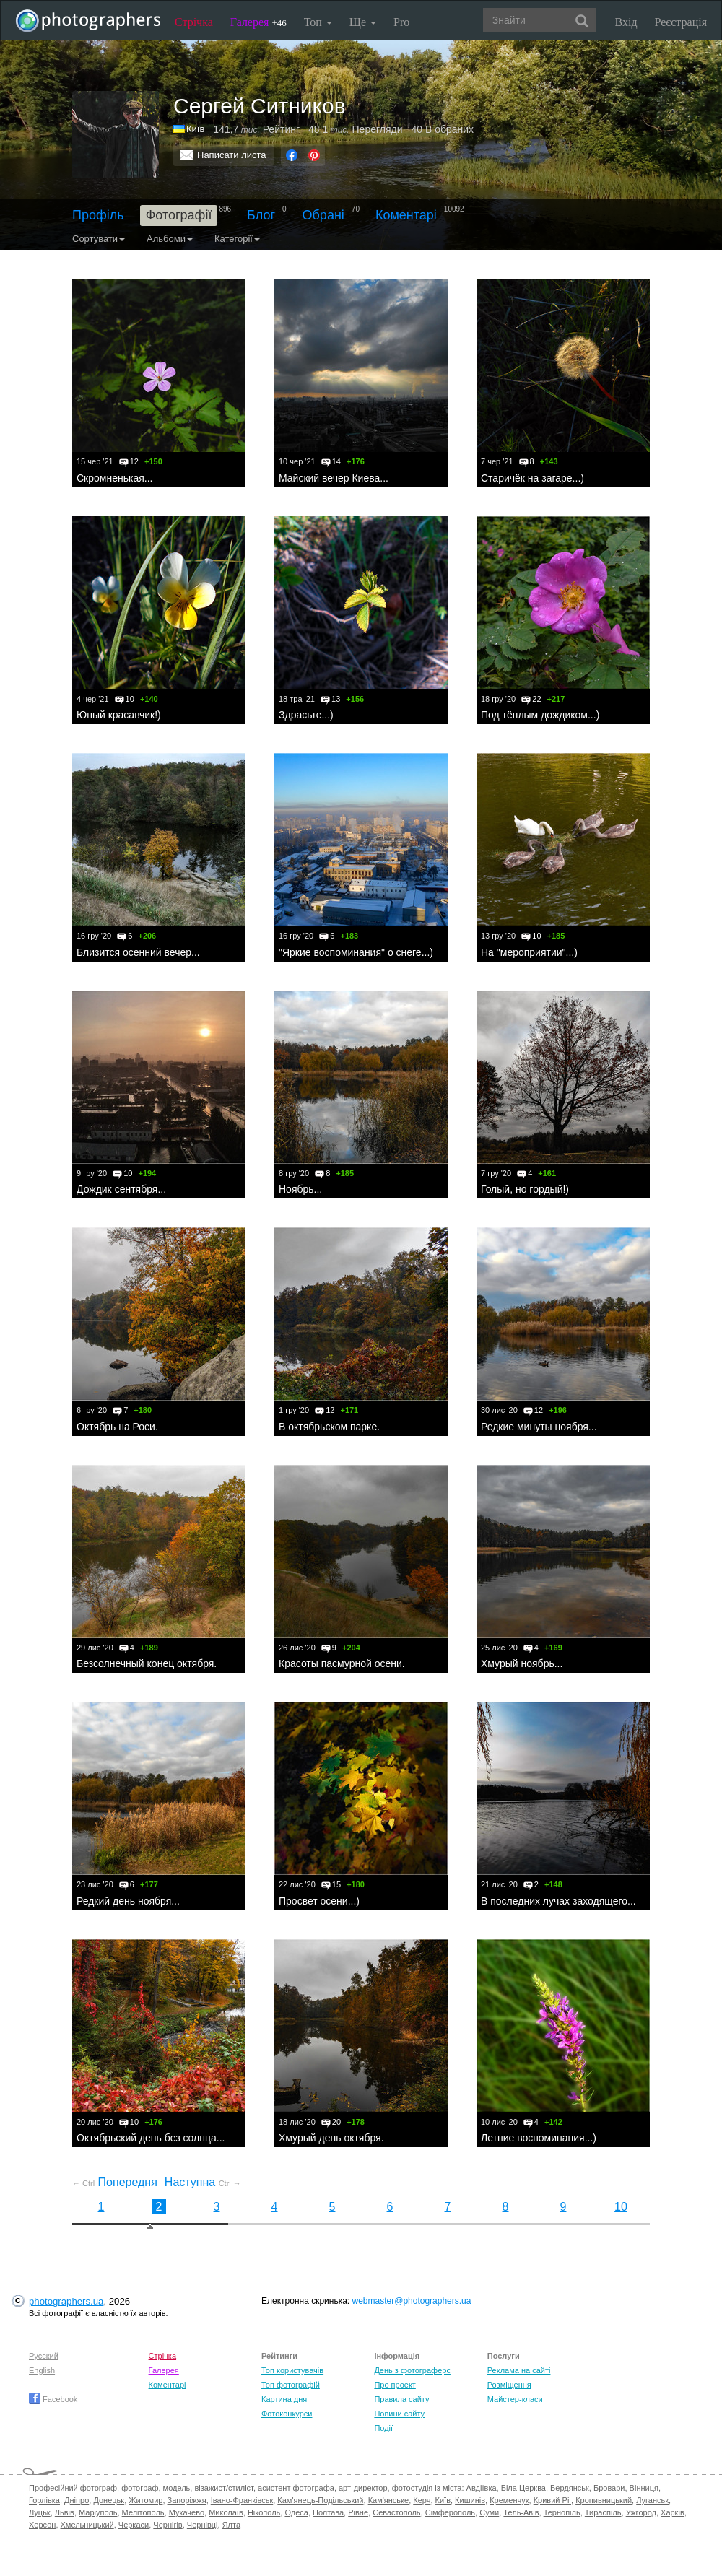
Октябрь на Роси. (117, 1426)
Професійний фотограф (73, 2488)
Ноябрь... (300, 1189)
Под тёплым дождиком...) (540, 715)
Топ (318, 22)
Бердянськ (569, 2488)
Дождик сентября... (121, 1189)
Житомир (145, 2500)
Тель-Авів (521, 2512)
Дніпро (76, 2500)
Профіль (98, 215)
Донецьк (108, 2500)
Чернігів (167, 2524)
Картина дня (284, 2399)
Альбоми (170, 238)
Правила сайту (401, 2399)
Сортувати (98, 238)
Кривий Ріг (552, 2500)
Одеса (296, 2512)
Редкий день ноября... (128, 1901)
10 (620, 2207)
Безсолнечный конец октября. (147, 1663)
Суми (489, 2512)
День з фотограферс (412, 2370)
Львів (64, 2512)
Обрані (323, 215)
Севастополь (396, 2512)
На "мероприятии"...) (529, 952)
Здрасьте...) (306, 715)
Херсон (42, 2524)
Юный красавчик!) (119, 715)
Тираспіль (603, 2512)
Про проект (394, 2384)
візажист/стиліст (223, 2488)
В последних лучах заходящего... (558, 1901)
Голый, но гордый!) (525, 1189)
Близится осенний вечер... (138, 952)
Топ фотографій (290, 2384)
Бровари (609, 2488)
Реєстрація (681, 22)
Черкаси (133, 2524)
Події (383, 2428)
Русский (43, 2355)
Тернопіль (562, 2512)
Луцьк (40, 2512)
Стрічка (194, 22)
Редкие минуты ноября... (539, 1426)
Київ (443, 2500)
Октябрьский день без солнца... (151, 2138)
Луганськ (652, 2500)
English (42, 2370)
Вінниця (644, 2488)
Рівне (358, 2512)
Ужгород (641, 2512)
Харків (672, 2512)
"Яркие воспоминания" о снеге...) (356, 952)
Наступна (203, 2182)
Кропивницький (603, 2500)
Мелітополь (143, 2512)
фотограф (139, 2488)
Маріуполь (98, 2512)
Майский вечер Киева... (333, 478)
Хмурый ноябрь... (521, 1663)
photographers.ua (66, 2301)
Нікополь (264, 2512)
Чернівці (202, 2524)
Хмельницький (87, 2524)
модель (177, 2488)
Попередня (114, 2182)
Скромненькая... (114, 478)
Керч (421, 2500)
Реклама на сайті (519, 2370)
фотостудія (412, 2488)
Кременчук (509, 2500)
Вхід (626, 22)
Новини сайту (399, 2413)
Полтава (328, 2512)
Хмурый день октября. (331, 2138)
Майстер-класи (515, 2399)
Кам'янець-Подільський (320, 2500)
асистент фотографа (296, 2488)
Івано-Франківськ (242, 2500)
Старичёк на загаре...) (532, 478)
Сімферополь (450, 2512)
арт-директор (363, 2488)
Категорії (237, 238)
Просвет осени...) (319, 1901)
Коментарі (406, 215)
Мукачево (186, 2512)
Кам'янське (388, 2500)
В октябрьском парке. (329, 1426)
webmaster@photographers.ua (411, 2301)
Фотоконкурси (286, 2413)
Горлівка (44, 2500)
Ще (362, 22)
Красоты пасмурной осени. (342, 1663)
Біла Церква (523, 2488)
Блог (261, 215)
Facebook (53, 2399)
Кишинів (470, 2500)
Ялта (231, 2524)
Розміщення (509, 2384)
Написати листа (231, 154)
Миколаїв (226, 2512)
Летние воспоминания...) (538, 2138)
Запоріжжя (187, 2500)
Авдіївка (481, 2488)
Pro (401, 22)
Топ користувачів (292, 2370)
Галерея (258, 22)
